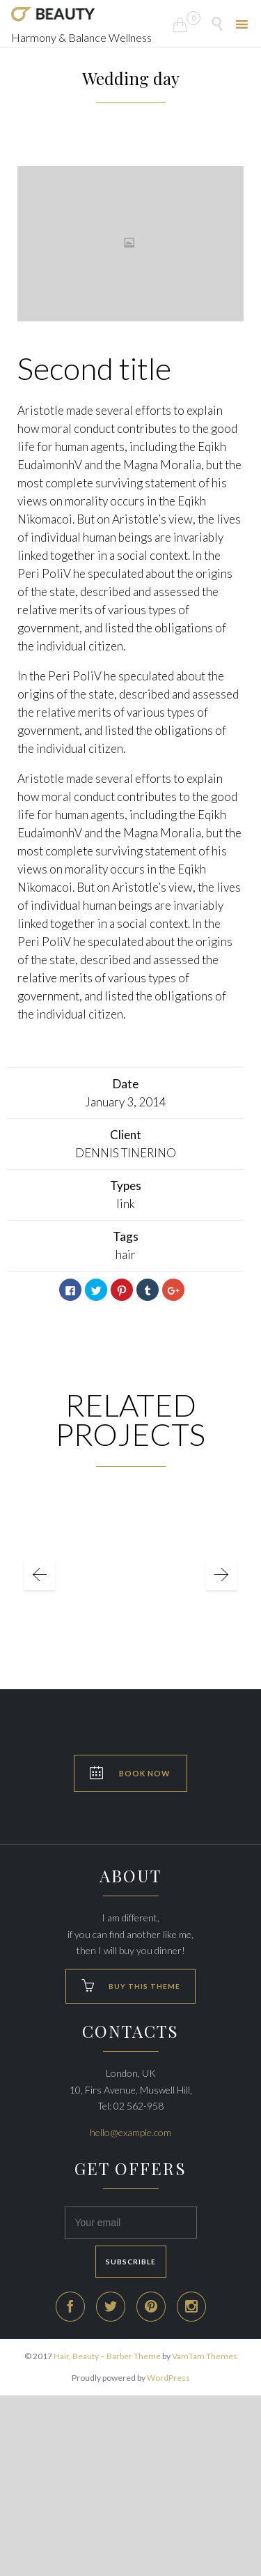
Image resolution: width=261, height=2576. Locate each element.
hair (126, 1254)
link (125, 1203)
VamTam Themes (204, 2356)
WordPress (168, 2377)
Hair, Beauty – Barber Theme (107, 2356)
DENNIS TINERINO (125, 1152)
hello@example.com (130, 2132)
